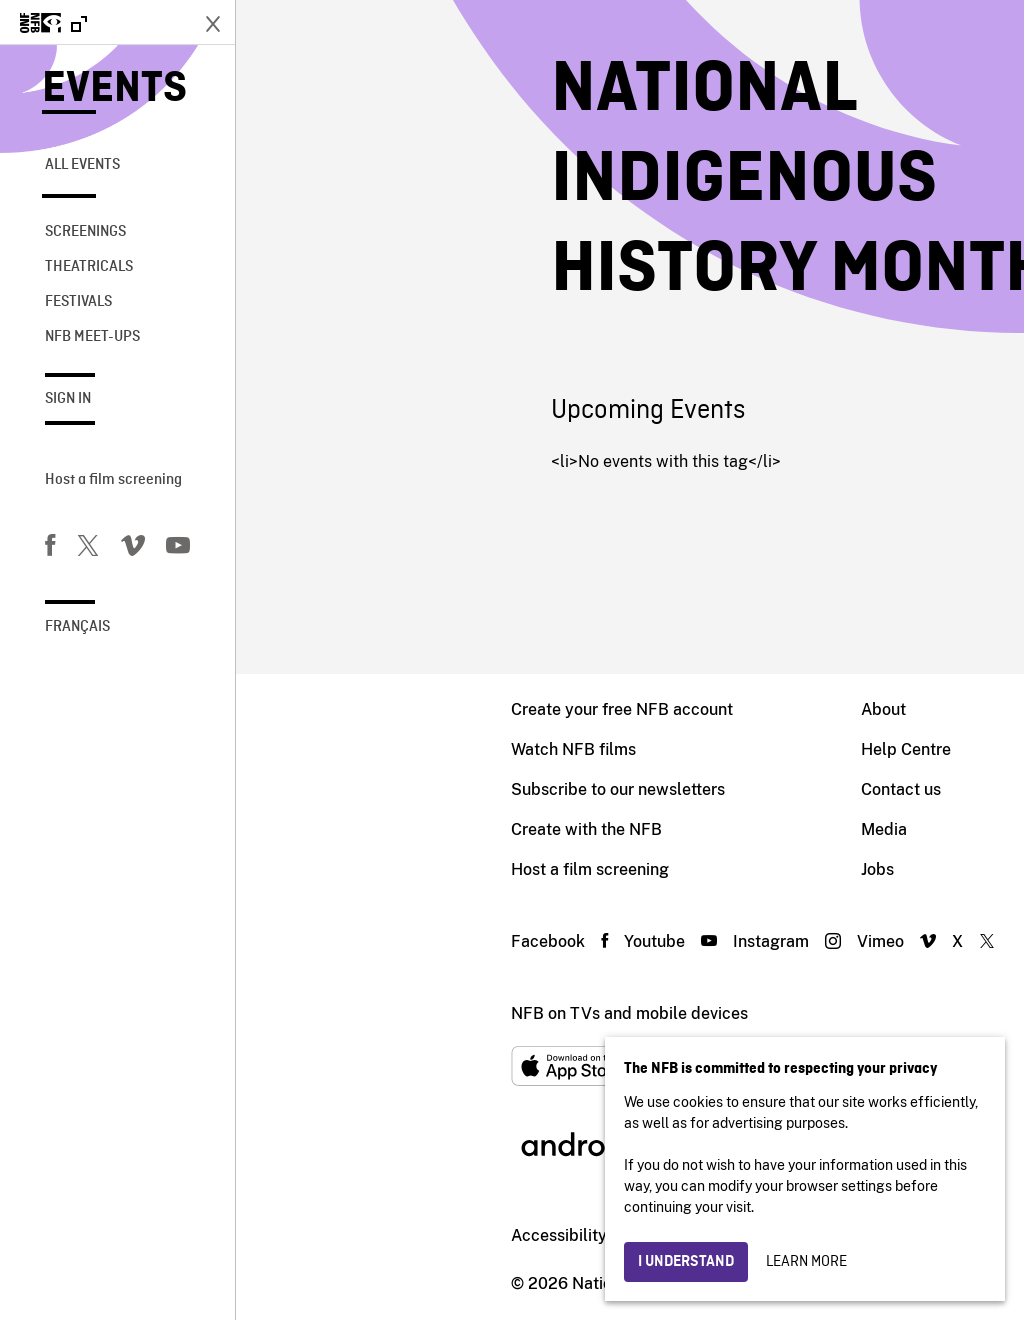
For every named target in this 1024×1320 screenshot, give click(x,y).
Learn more (806, 1262)
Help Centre (670, 749)
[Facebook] (50, 549)
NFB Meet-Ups (92, 337)
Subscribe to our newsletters (382, 789)
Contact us (665, 789)
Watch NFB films (337, 749)
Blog (860, 869)
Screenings (85, 232)
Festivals (78, 302)
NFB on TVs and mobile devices (393, 1013)
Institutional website (471, 1235)
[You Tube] (178, 549)
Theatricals (89, 267)
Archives (875, 829)
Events (114, 89)
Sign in (68, 399)
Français (77, 627)
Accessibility (323, 1235)
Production (883, 709)
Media (648, 829)
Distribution (886, 749)
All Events (82, 165)
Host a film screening (113, 480)
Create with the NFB (350, 829)
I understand (686, 1262)
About (647, 709)
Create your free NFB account (386, 709)
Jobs (641, 869)
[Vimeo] (133, 549)
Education (880, 789)
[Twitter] (88, 549)
